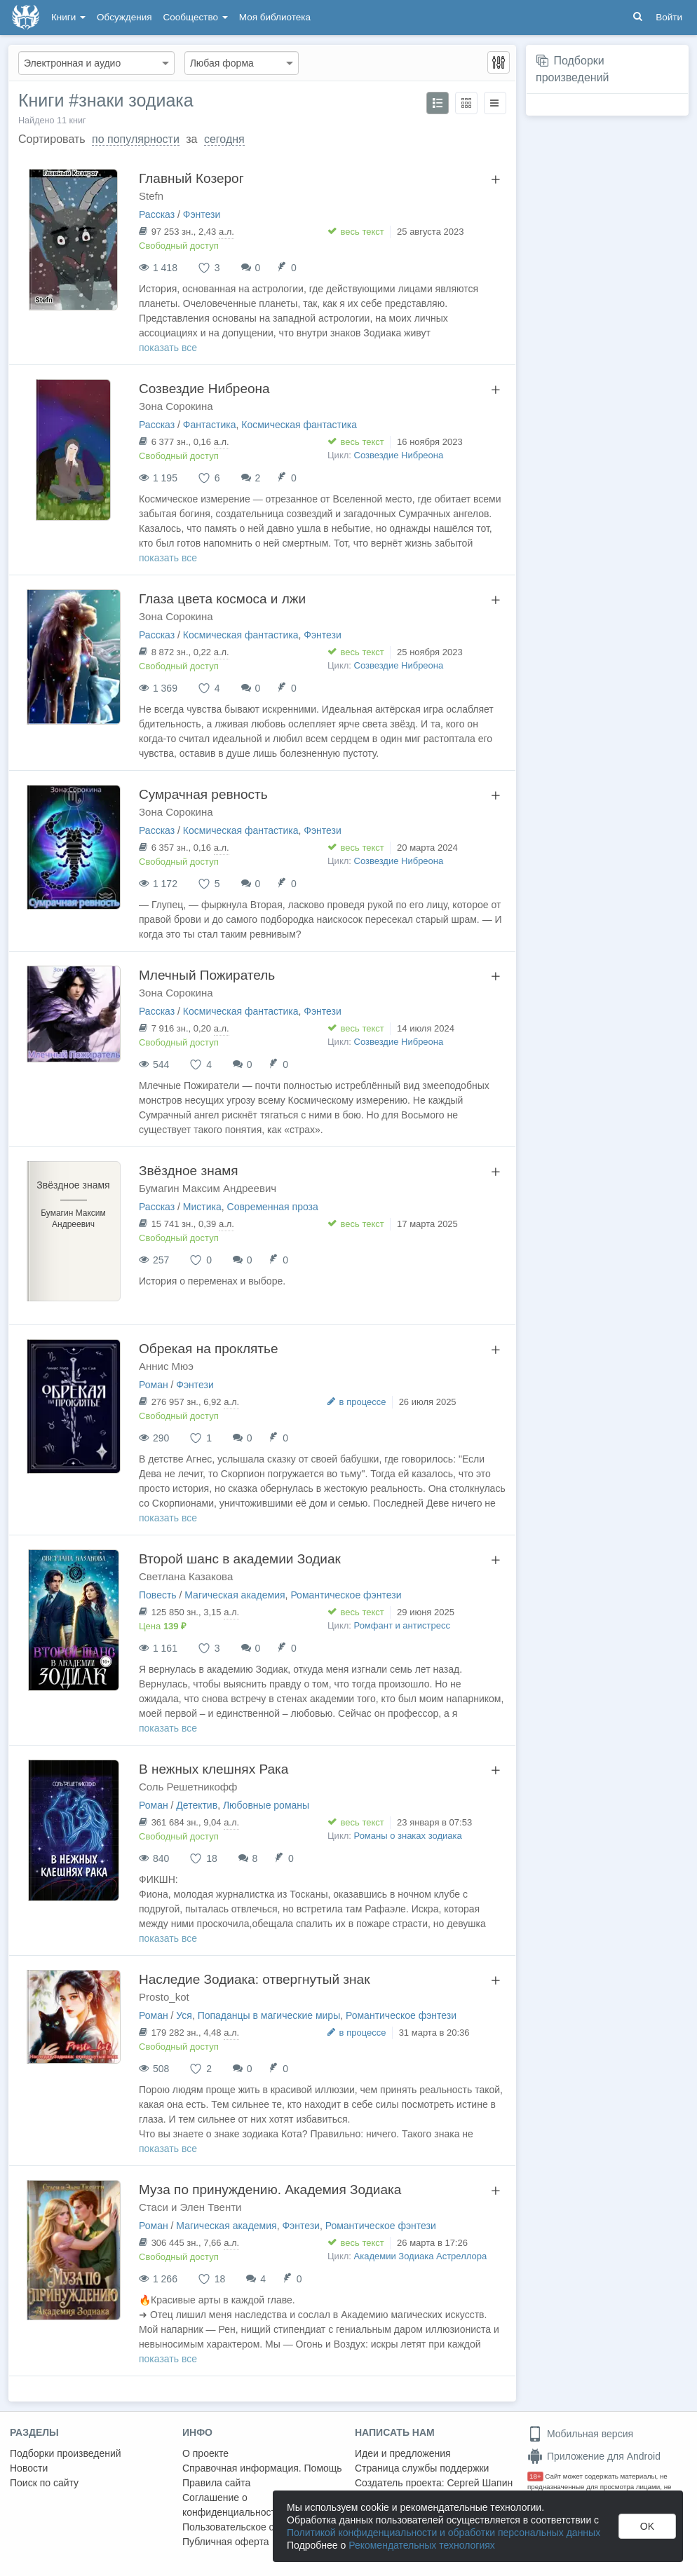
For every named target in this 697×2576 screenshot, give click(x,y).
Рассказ (157, 214)
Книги (68, 17)
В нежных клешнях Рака (213, 1769)
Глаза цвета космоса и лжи (222, 598)
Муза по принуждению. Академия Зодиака (270, 2189)
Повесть (158, 1595)
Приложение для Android (594, 2456)
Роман (153, 1384)
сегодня (224, 139)
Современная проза (272, 1206)
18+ (535, 2476)
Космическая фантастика (299, 424)
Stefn (151, 196)
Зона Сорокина (176, 406)
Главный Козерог (191, 178)
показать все (168, 347)
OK (647, 2526)
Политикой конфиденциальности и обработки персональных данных (443, 2532)
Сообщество (195, 17)
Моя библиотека (275, 17)
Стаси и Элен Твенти (190, 2207)
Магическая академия (234, 1595)
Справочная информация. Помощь (262, 2468)
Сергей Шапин (480, 2482)
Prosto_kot (164, 1997)
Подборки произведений (65, 2453)
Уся (184, 2015)
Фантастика (209, 424)
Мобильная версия (580, 2433)
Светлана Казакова (186, 1576)
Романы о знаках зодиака (408, 1835)
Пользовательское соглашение (253, 2527)
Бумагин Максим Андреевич (207, 1188)
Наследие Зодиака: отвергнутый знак (254, 1979)
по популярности (136, 139)
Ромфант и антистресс (402, 1625)
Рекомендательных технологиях (421, 2545)
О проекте (205, 2453)
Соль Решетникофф (188, 1787)
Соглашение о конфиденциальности (231, 2505)
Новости (29, 2468)
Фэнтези (202, 214)
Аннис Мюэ (166, 1366)
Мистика (202, 1206)
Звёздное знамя (188, 1170)
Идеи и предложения (403, 2453)
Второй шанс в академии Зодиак (240, 1558)
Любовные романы (266, 1805)
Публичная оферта (225, 2541)
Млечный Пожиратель (207, 975)
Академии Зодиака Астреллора (420, 2256)
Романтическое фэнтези (345, 1595)
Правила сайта (216, 2482)
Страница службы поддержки (422, 2468)
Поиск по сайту (44, 2482)
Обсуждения (124, 17)
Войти (669, 17)
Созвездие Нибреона (204, 388)
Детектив (196, 1805)
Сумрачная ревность (203, 794)
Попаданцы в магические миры (269, 2015)
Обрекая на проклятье (208, 1348)
